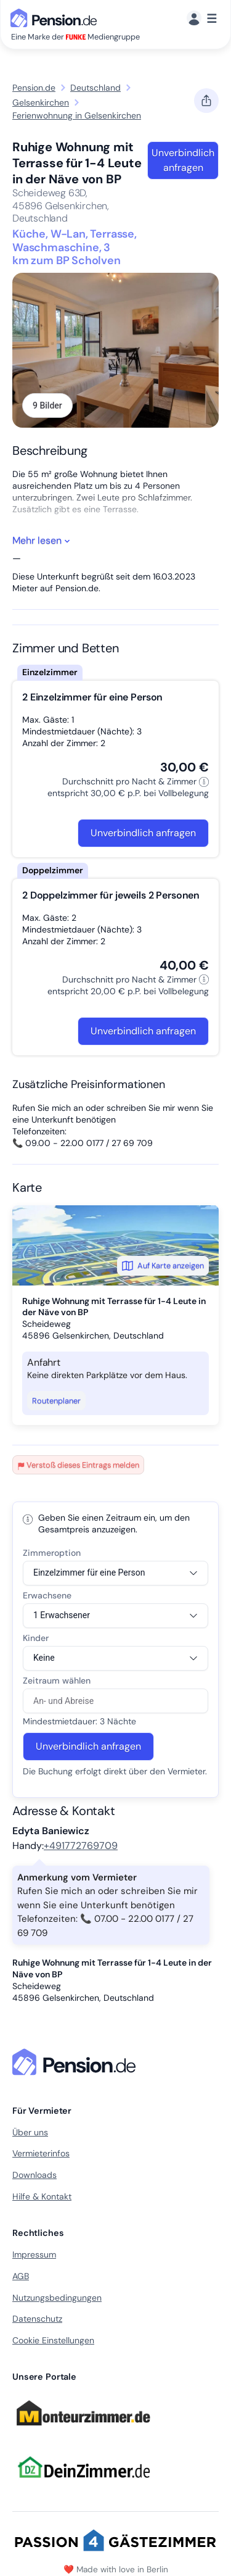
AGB (20, 2276)
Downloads (34, 2174)
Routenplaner (56, 1400)
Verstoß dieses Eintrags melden (78, 1465)
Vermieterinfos (41, 2153)
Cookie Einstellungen (53, 2340)
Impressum (34, 2254)
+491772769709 (81, 1845)
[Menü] (202, 19)
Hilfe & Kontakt (41, 2196)
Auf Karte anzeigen (163, 1265)
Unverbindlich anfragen (183, 160)
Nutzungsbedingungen (57, 2297)
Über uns (30, 2132)
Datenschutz (37, 2318)
